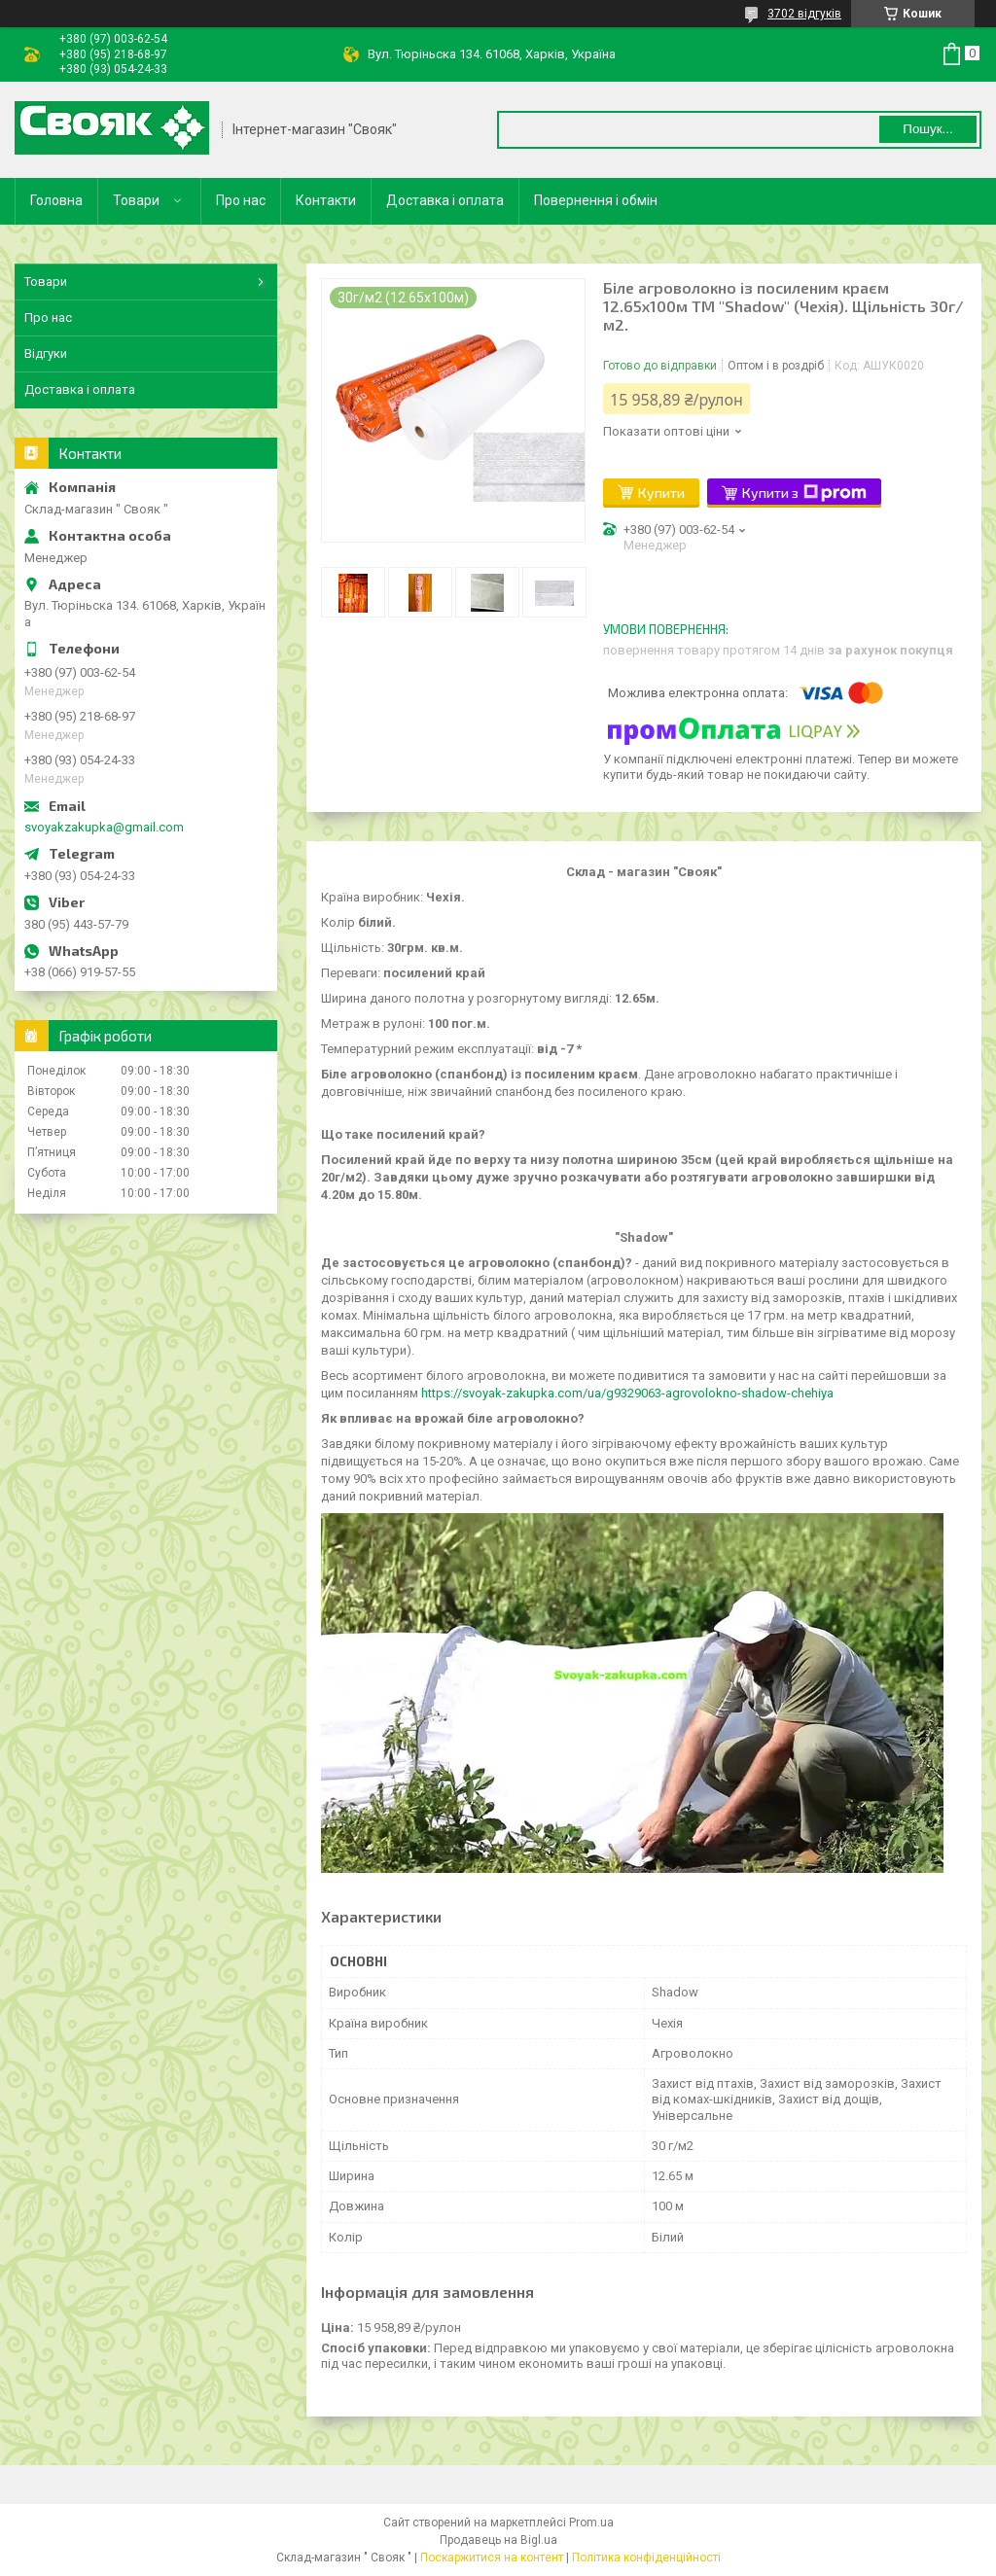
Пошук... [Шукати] (927, 129)
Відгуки (45, 353)
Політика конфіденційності (646, 2557)
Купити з (804, 493)
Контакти (326, 200)
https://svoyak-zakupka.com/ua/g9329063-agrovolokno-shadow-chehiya (627, 1393)
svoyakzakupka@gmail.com (104, 827)
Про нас (241, 200)
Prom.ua (591, 2522)
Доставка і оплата (445, 200)
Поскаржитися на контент (491, 2557)
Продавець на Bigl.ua (498, 2540)
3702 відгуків (804, 13)
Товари (136, 200)
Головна (56, 200)
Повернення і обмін (596, 200)
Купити (661, 492)
